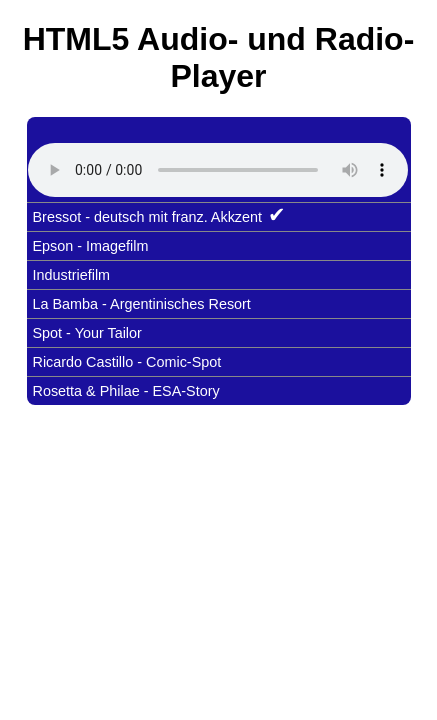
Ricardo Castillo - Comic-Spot (127, 362)
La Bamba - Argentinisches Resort (142, 304)
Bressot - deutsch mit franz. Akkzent (159, 214)
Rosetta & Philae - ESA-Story (126, 391)
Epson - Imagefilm (91, 246)
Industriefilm (72, 275)
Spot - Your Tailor (87, 333)
